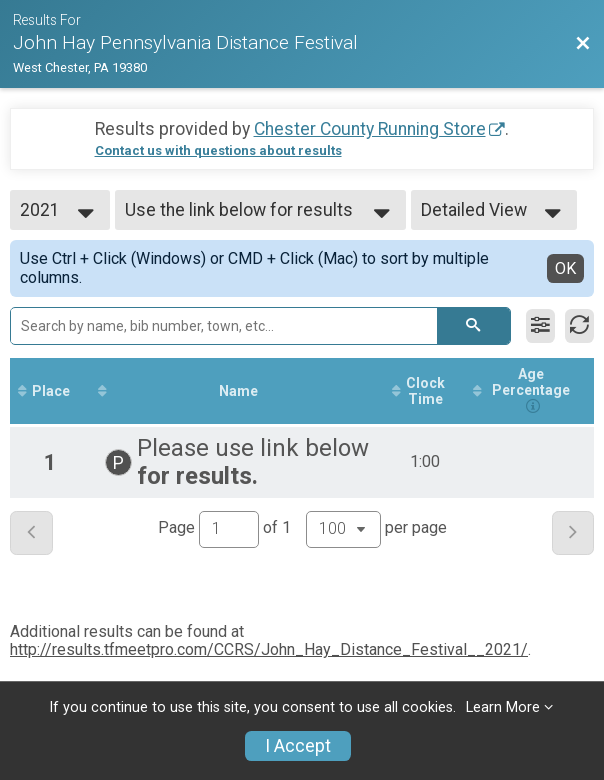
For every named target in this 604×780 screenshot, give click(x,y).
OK (565, 268)
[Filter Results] (540, 326)
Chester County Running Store (370, 129)
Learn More (503, 707)
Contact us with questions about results (218, 150)
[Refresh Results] (579, 326)
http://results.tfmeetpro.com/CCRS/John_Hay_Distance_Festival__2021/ (269, 649)
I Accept (298, 746)
